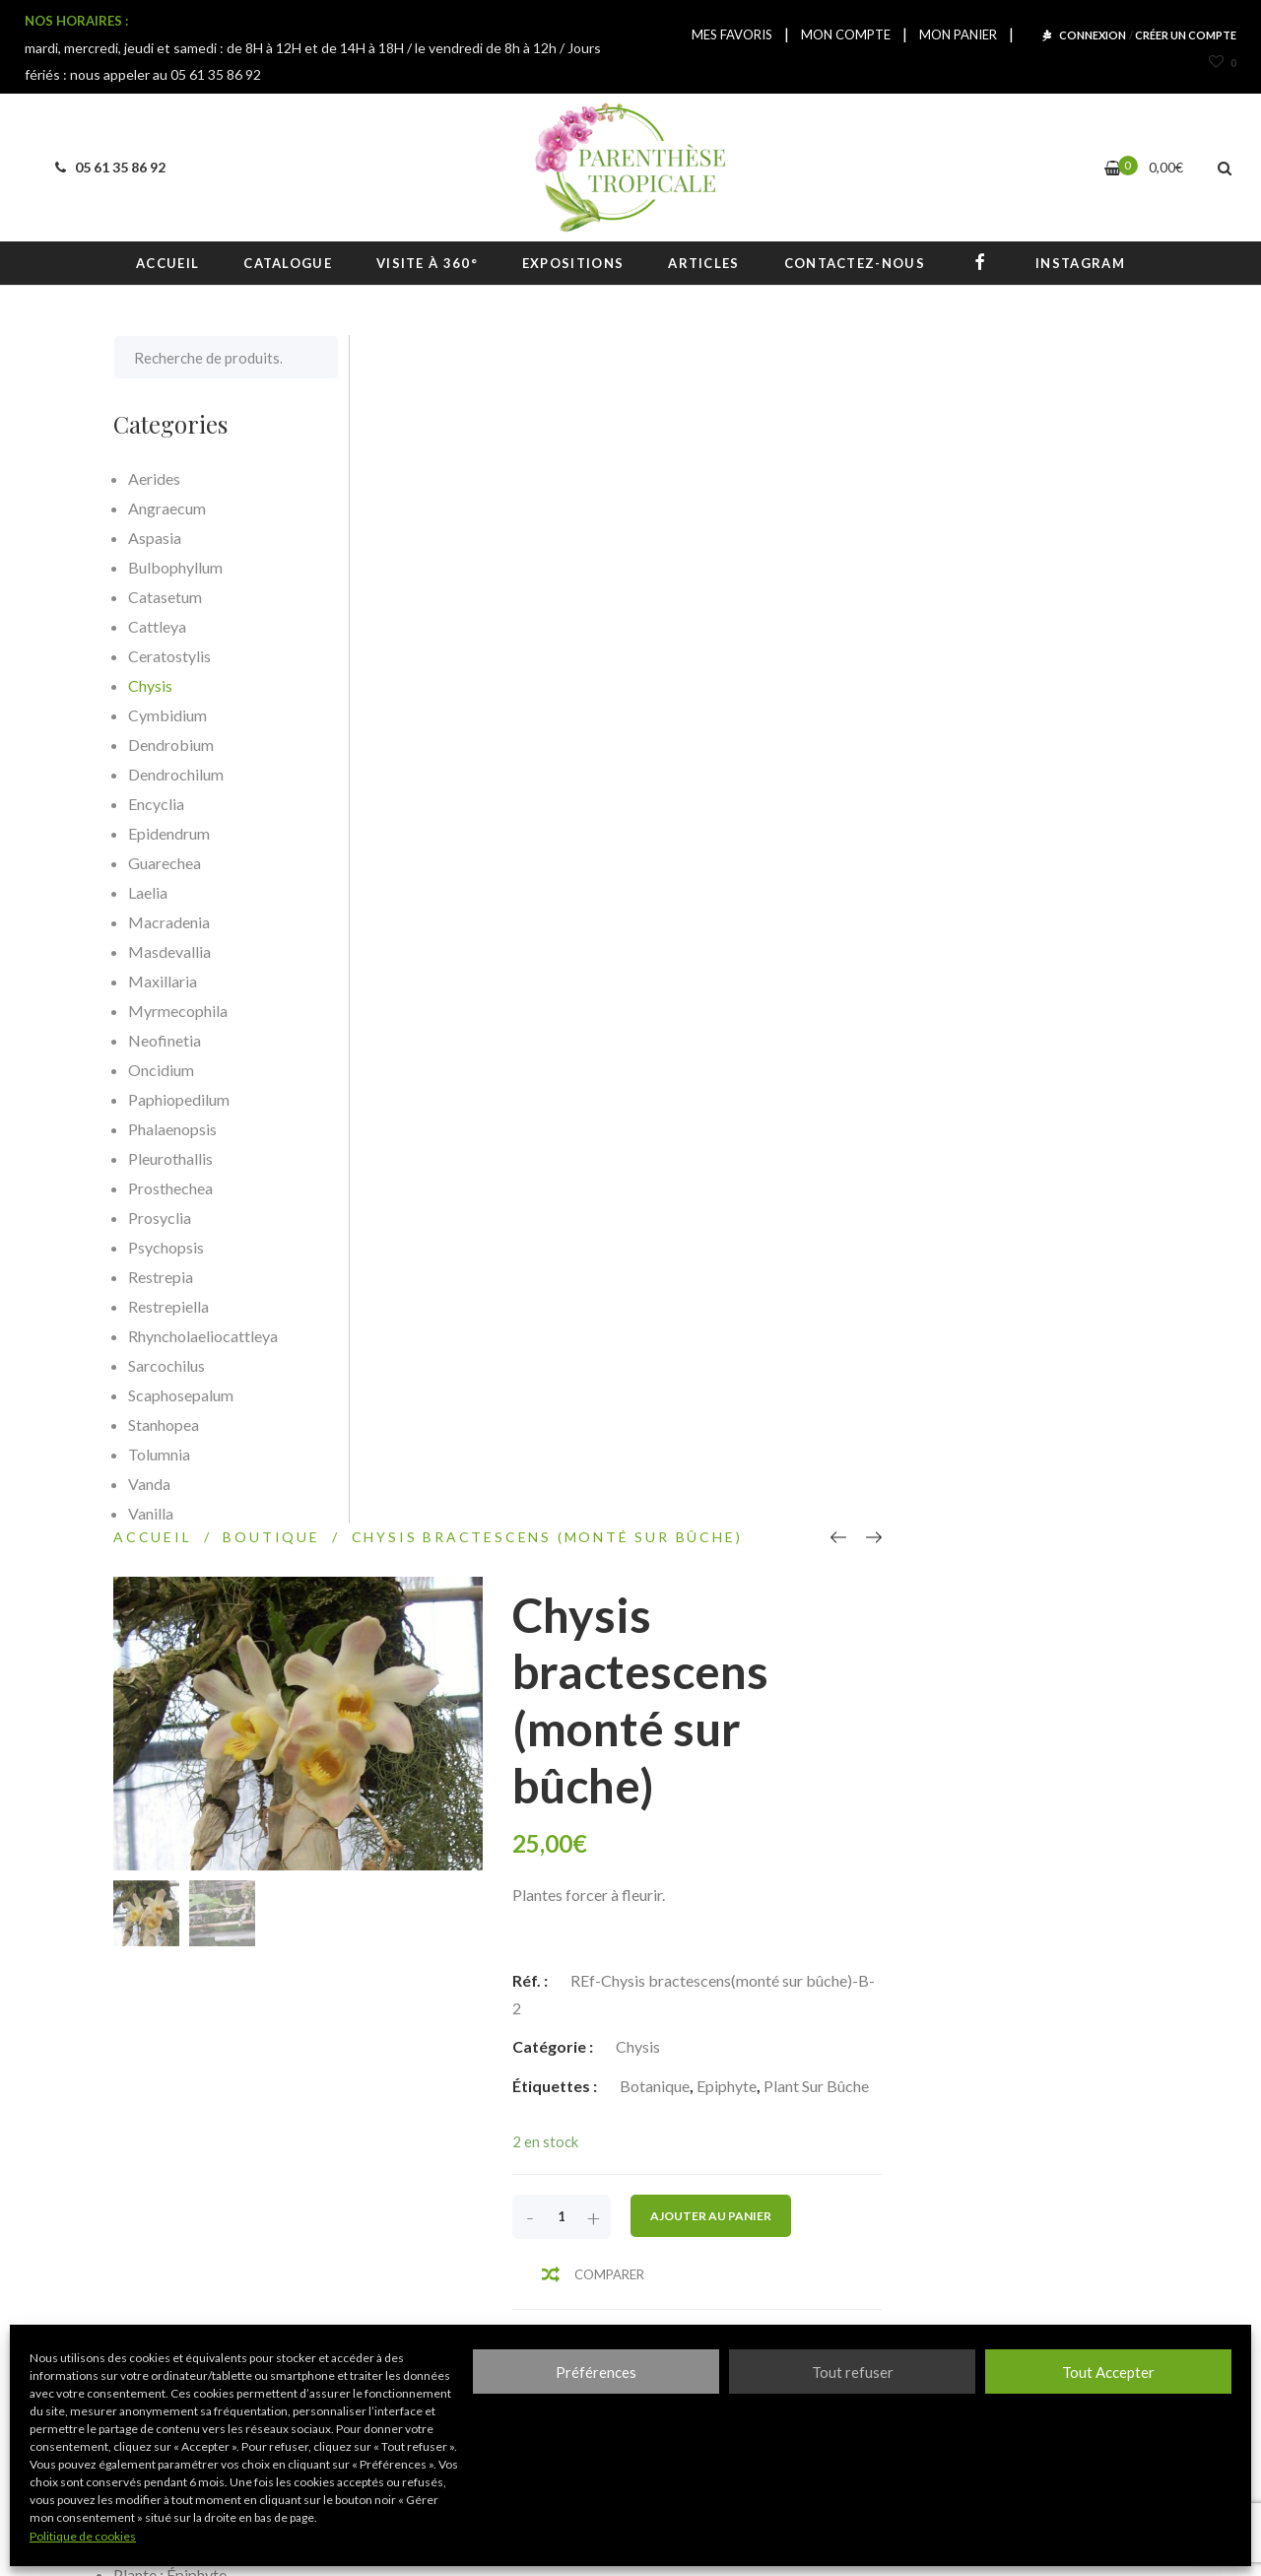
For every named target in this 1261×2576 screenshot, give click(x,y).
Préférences (596, 2372)
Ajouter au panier (976, 1027)
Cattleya (157, 626)
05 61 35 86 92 (107, 167)
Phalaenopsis (172, 1128)
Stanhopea (163, 1424)
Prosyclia (159, 1217)
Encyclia (156, 803)
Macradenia (169, 922)
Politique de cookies (83, 2536)
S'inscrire (882, 2265)
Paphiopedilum (179, 1099)
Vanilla (150, 1513)
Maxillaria (162, 981)
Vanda (149, 1483)
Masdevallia (169, 951)
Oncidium (161, 1069)
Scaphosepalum (180, 1395)
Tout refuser (853, 2372)
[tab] (450, 1286)
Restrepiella (168, 1306)
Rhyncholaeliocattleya (203, 1335)
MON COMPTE (846, 34)
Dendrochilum (176, 774)
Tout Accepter (1108, 2372)
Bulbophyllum (175, 567)
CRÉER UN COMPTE (1185, 35)
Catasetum (165, 596)
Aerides (154, 478)
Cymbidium (167, 715)
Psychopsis (166, 1247)
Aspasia (154, 537)
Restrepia (160, 1276)
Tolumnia (159, 1454)
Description (440, 1287)
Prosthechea (170, 1188)
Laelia (147, 892)
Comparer (875, 1086)
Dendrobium (171, 744)
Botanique (921, 897)
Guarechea (164, 862)
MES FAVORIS (732, 34)
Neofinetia (164, 1040)
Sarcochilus (166, 1365)
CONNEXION (1092, 35)
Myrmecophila (178, 1010)
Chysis (904, 857)
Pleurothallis (170, 1158)
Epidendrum (169, 833)
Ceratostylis (169, 655)
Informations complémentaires (745, 1287)
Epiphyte (992, 897)
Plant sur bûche (1082, 897)
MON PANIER (958, 34)
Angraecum (167, 508)
